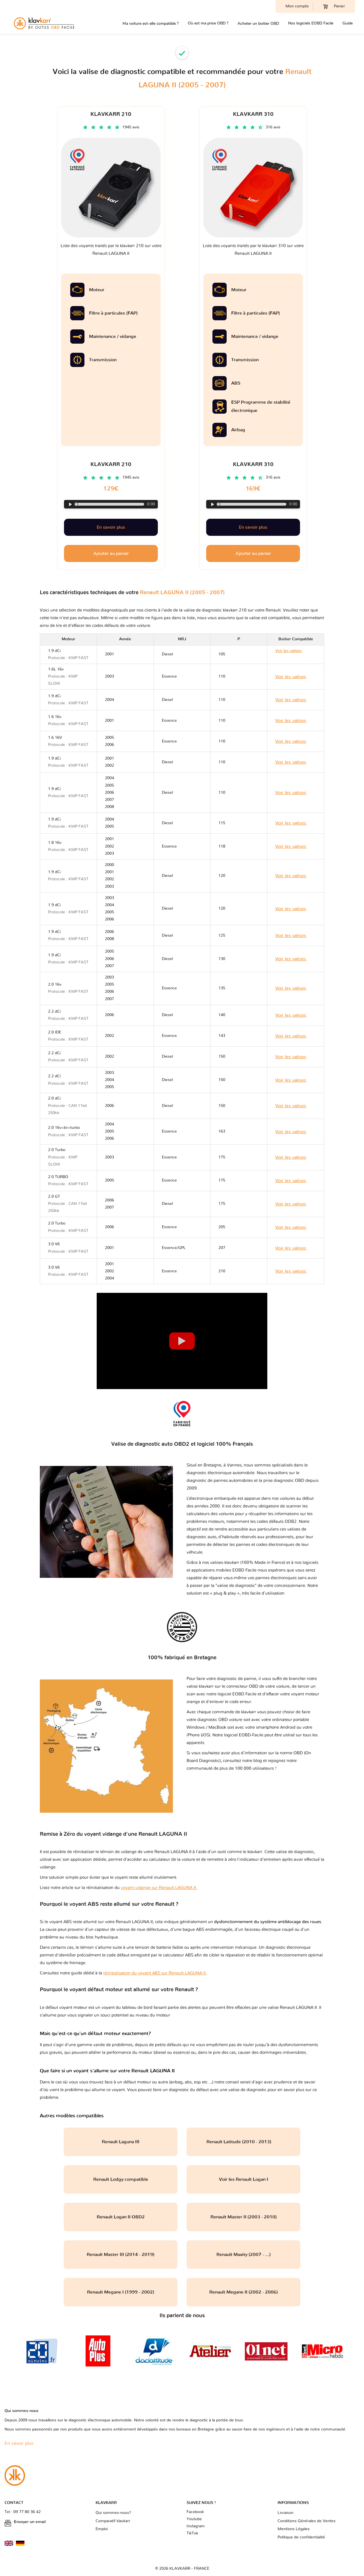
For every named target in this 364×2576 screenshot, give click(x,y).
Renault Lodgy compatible (120, 2179)
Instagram (196, 2526)
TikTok (192, 2533)
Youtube (194, 2519)
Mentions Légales (294, 2529)
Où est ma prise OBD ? (208, 23)
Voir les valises (290, 676)
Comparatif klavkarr (113, 2521)
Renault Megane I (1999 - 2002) (120, 2292)
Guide (347, 23)
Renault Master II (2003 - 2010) (243, 2217)
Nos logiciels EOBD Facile (310, 23)
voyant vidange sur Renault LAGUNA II (159, 1888)
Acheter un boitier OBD (258, 23)
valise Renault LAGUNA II (292, 2007)
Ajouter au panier (111, 553)
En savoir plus (111, 527)
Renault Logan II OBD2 (121, 2217)
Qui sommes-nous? (113, 2513)
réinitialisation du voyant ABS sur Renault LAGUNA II (155, 1973)
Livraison (285, 2513)
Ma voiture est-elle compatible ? (151, 23)
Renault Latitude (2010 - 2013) (243, 2142)
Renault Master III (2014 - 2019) (120, 2254)
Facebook (195, 2512)
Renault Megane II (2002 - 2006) (243, 2292)
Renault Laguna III (120, 2142)
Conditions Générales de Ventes (307, 2521)
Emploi (102, 2529)
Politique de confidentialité (301, 2537)
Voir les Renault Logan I (243, 2179)
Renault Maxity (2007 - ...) (243, 2254)
